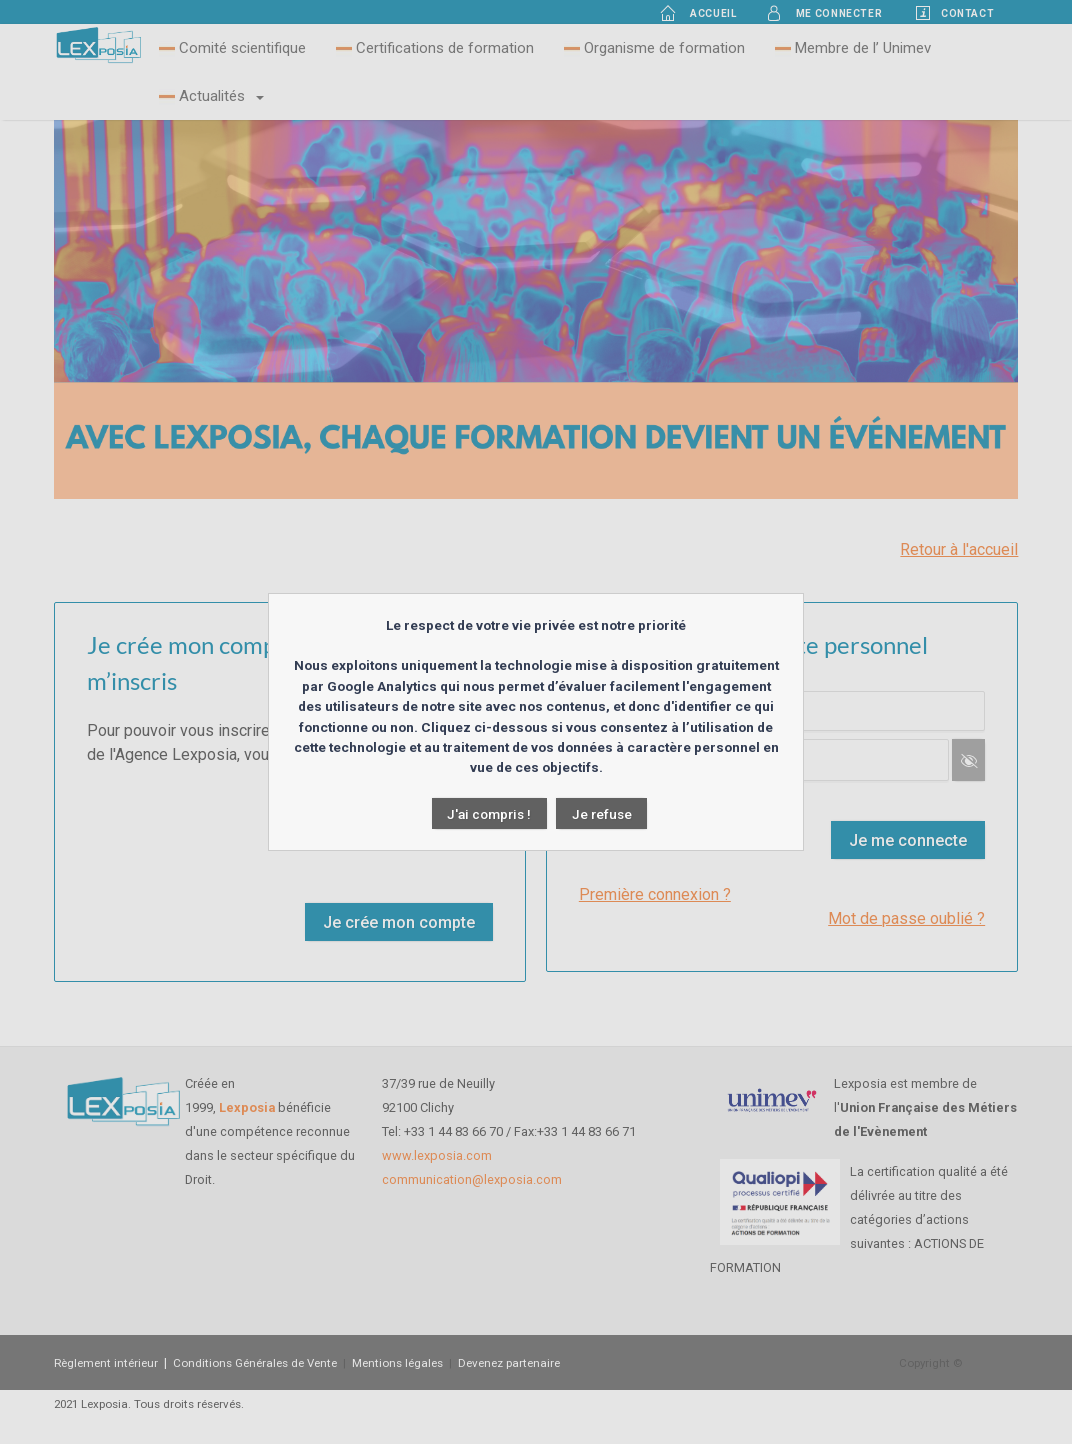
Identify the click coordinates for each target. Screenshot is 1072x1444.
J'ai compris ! (489, 814)
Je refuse (602, 814)
